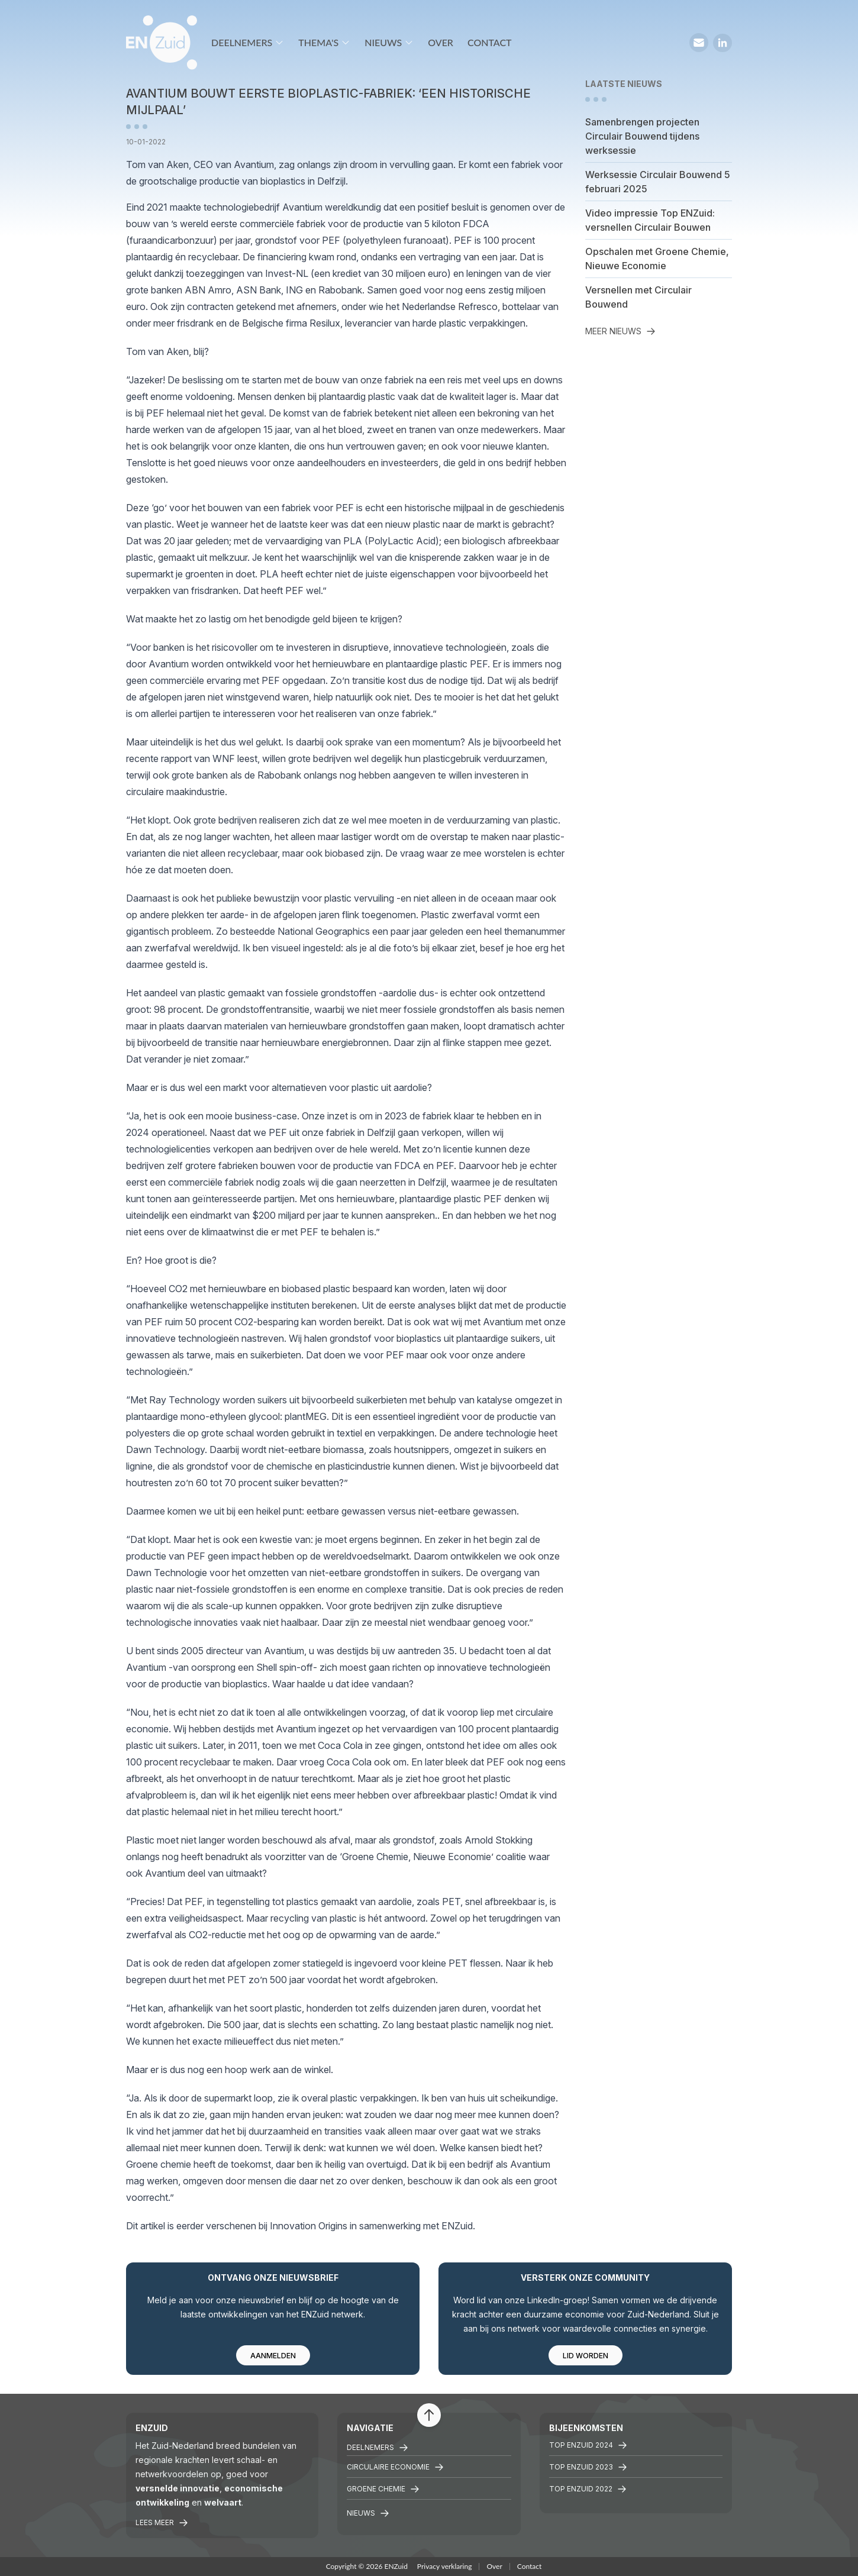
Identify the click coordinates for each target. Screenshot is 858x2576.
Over (440, 42)
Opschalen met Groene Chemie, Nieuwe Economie (657, 259)
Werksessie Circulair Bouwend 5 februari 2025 (657, 182)
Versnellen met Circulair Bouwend (638, 297)
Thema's (324, 42)
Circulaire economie (395, 2467)
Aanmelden (273, 2355)
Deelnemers (247, 42)
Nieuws (389, 42)
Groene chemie (383, 2489)
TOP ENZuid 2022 (588, 2489)
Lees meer (162, 2522)
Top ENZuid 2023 (588, 2467)
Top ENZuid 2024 (588, 2445)
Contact (489, 42)
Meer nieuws (620, 331)
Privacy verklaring (444, 2566)
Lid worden (585, 2355)
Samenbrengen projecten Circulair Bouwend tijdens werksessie (642, 136)
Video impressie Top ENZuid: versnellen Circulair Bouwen (650, 220)
